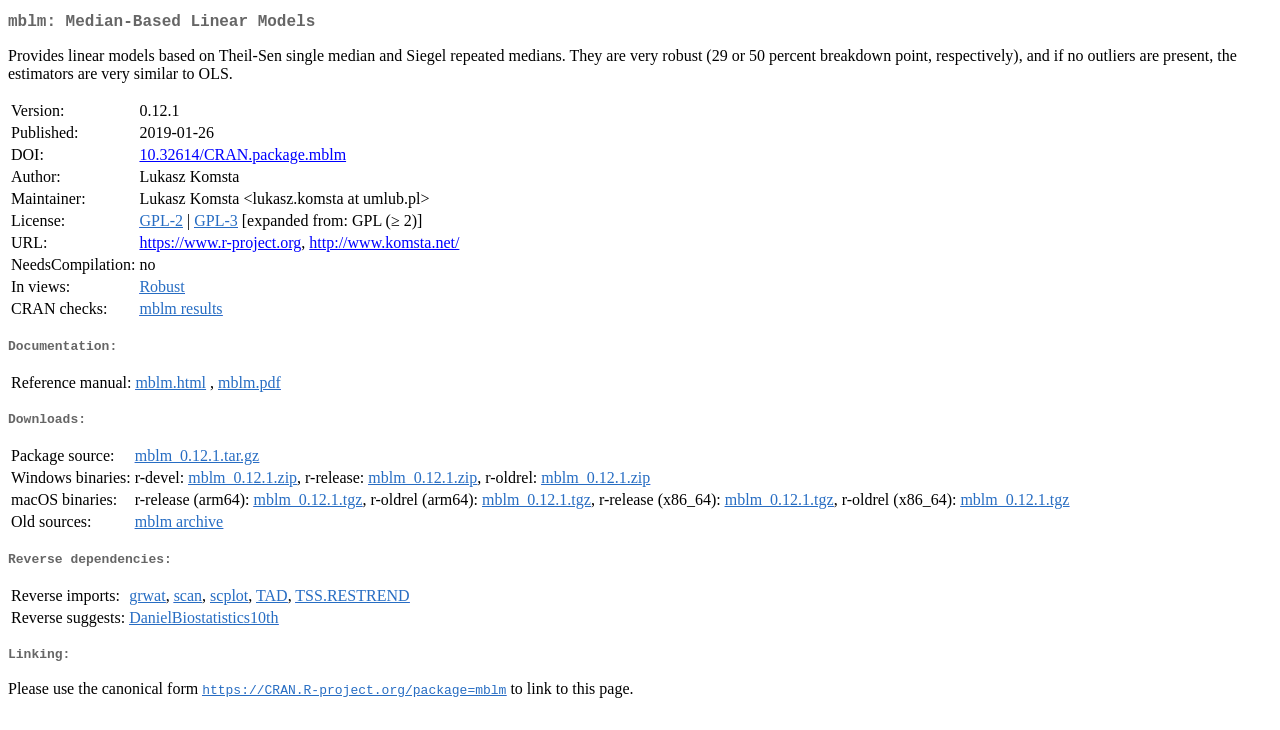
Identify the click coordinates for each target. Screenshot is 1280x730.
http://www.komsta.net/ (384, 246)
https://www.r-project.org (220, 246)
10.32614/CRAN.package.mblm (242, 158)
